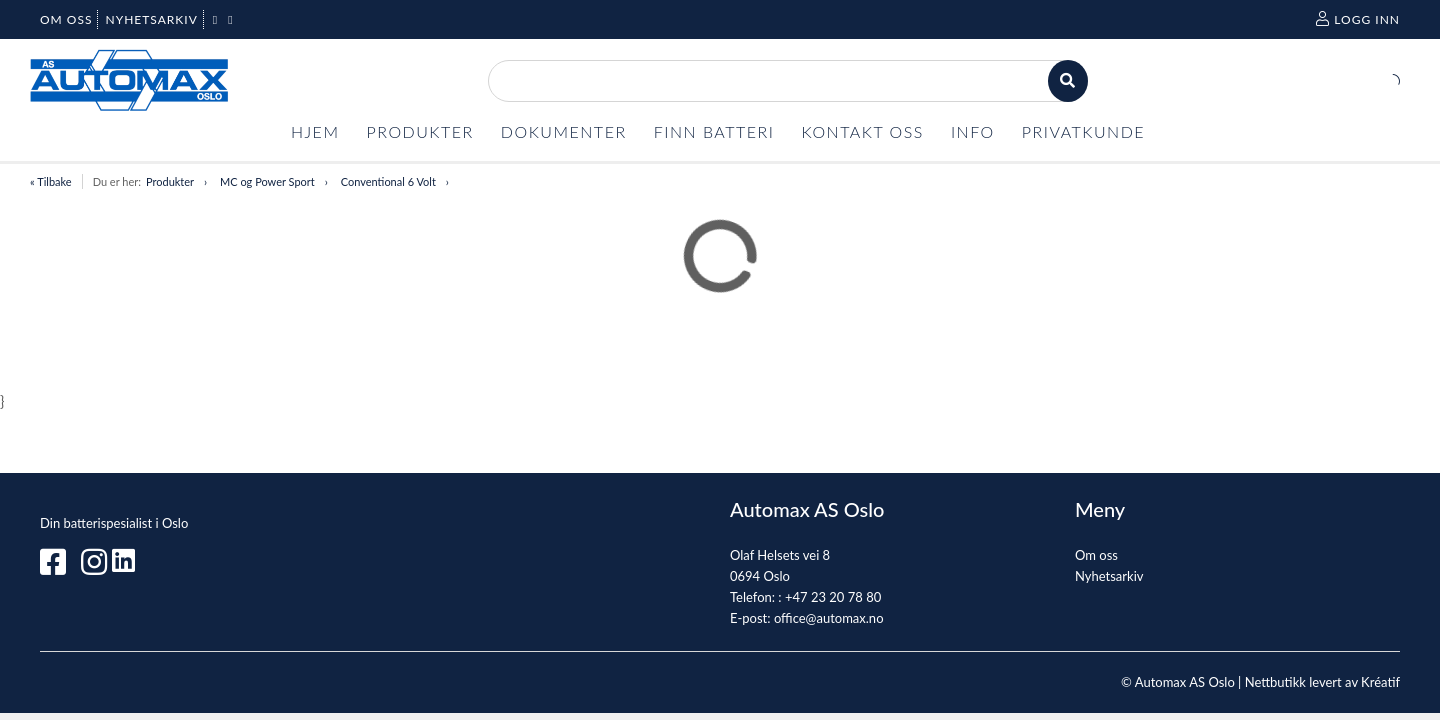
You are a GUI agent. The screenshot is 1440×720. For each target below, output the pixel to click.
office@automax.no (829, 618)
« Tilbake (51, 181)
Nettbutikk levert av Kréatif (1322, 682)
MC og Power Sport (267, 181)
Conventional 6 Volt (388, 181)
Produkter (170, 181)
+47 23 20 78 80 (833, 597)
